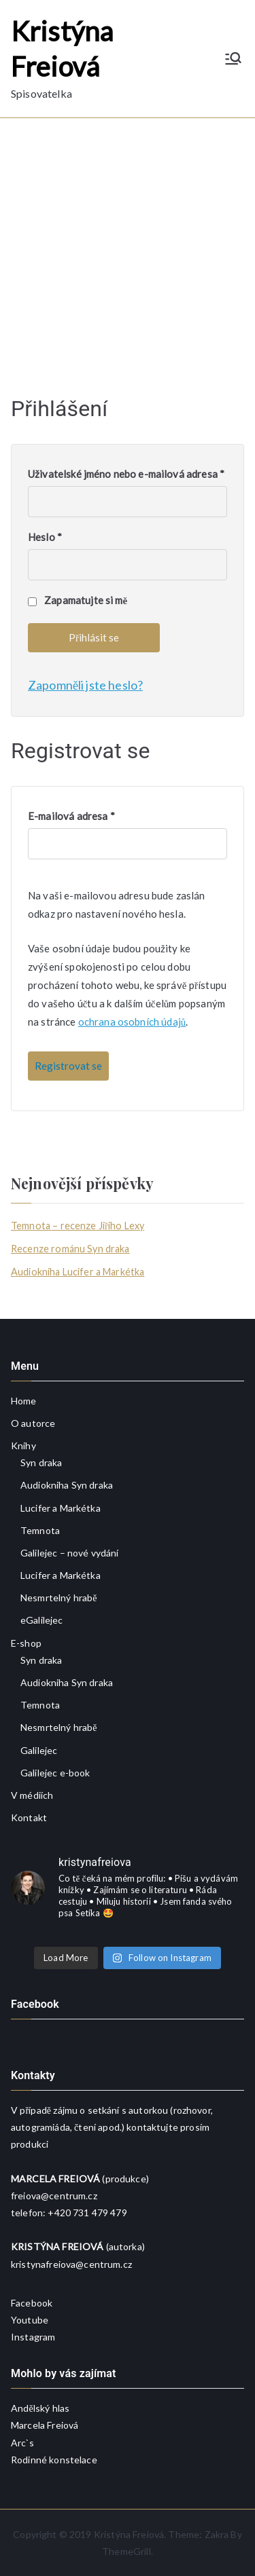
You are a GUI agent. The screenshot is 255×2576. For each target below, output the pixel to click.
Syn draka (41, 1462)
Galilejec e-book (55, 1772)
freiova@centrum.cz (54, 2195)
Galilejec (38, 1750)
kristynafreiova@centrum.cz (71, 2264)
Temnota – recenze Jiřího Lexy (77, 1225)
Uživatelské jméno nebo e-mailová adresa (126, 474)
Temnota (40, 1530)
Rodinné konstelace (54, 2459)
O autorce (33, 1423)
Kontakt (29, 1817)
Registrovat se (68, 1066)
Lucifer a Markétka (60, 1508)
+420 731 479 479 (87, 2212)
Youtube (29, 2320)
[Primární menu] (233, 58)
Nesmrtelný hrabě (58, 1597)
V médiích (32, 1795)
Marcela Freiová (44, 2425)
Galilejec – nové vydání (69, 1552)
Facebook (31, 2303)
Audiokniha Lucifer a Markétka (77, 1271)
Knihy (23, 1445)
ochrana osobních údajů (132, 1021)
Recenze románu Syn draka (70, 1248)
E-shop (26, 1643)
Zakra (217, 2534)
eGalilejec (41, 1620)
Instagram (33, 2336)
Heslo (45, 537)
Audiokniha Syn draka (66, 1485)
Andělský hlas (40, 2408)
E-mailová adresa (71, 816)
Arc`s (22, 2442)
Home (24, 1400)
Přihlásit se (94, 637)
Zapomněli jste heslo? (85, 684)
